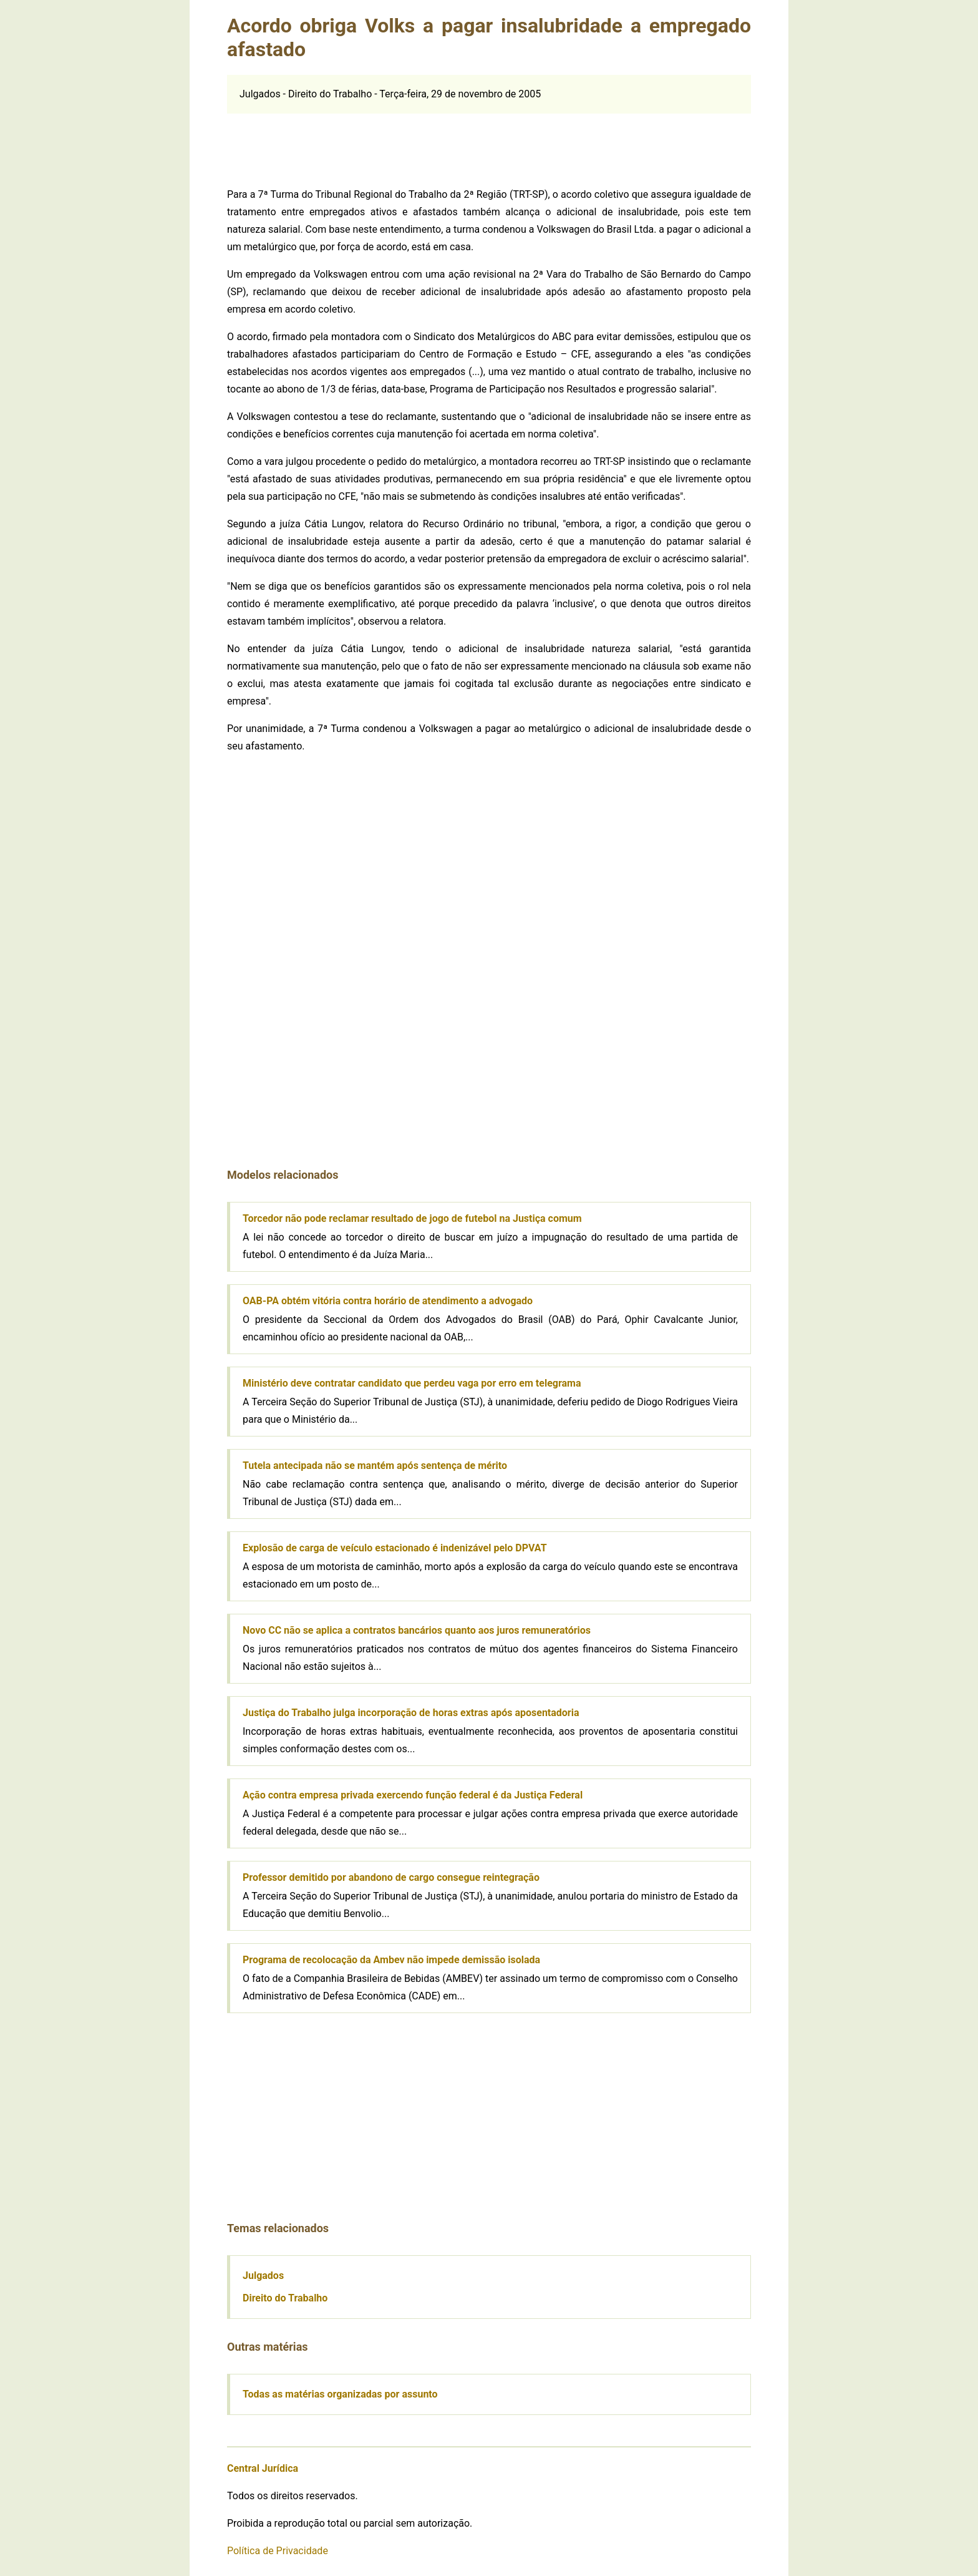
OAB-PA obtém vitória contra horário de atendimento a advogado (388, 1301)
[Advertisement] (489, 142)
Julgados (263, 2275)
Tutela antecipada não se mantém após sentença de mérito (375, 1465)
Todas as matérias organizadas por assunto (340, 2394)
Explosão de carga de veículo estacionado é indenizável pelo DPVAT (395, 1548)
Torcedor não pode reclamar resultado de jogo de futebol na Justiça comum (412, 1218)
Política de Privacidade (277, 2551)
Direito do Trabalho (285, 2298)
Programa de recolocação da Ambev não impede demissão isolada (391, 1960)
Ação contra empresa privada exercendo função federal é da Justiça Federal (413, 1795)
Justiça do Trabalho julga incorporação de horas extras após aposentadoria (411, 1713)
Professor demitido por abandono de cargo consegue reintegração (391, 1877)
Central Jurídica (262, 2468)
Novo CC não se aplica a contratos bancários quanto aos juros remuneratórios (417, 1630)
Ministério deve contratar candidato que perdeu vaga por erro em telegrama (412, 1383)
